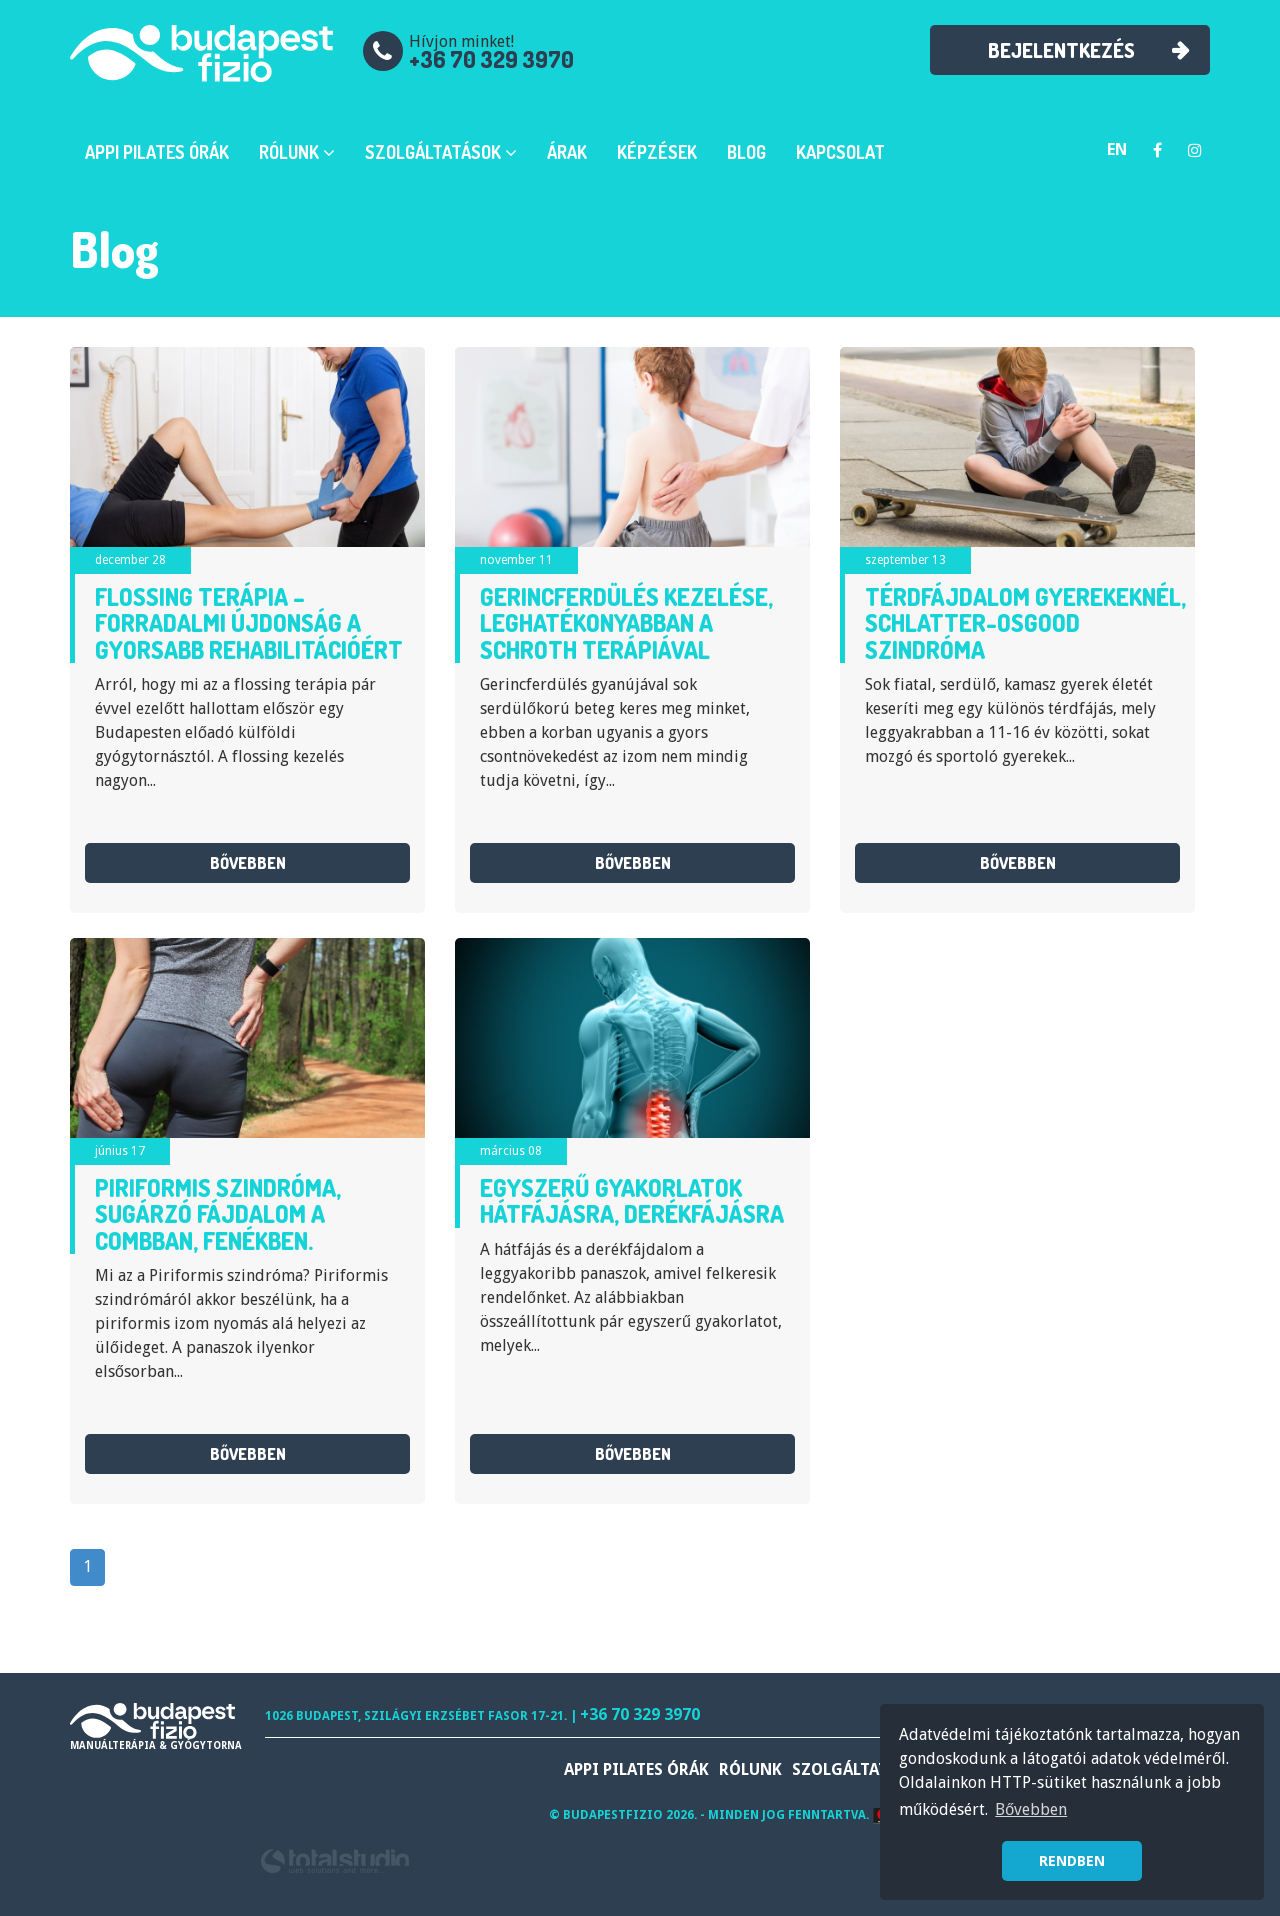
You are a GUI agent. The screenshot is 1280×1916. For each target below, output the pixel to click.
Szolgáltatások (441, 152)
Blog (746, 152)
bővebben (248, 863)
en (1117, 149)
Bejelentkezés (1060, 50)
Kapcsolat (840, 152)
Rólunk (297, 152)
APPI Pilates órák (157, 152)
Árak (567, 152)
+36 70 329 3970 (491, 59)
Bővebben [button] (1031, 1809)
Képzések (657, 152)
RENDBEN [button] (1072, 1861)
